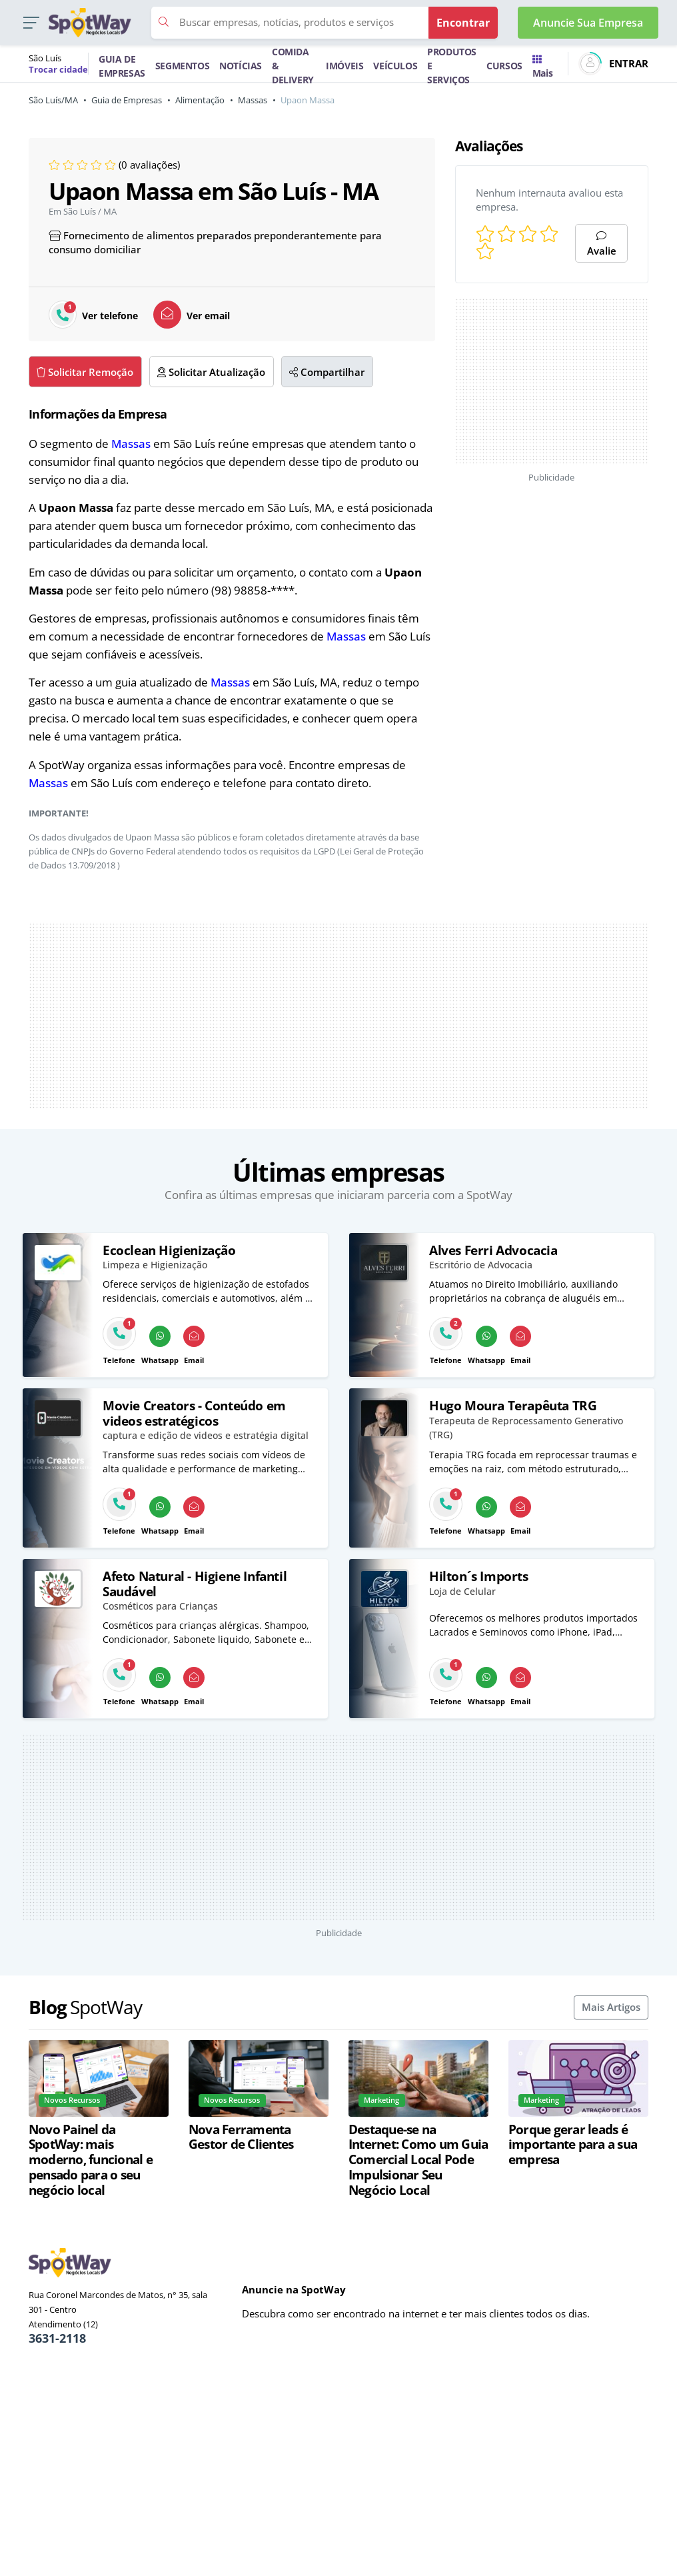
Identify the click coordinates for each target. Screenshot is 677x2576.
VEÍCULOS (395, 65)
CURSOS (504, 65)
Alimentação (200, 100)
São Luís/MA (53, 100)
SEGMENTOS (182, 65)
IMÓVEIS (344, 65)
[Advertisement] (338, 1015)
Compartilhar (326, 372)
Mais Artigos (611, 2006)
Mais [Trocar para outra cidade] (542, 67)
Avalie (601, 244)
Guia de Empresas (126, 100)
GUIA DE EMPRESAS (122, 66)
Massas (252, 100)
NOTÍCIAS (240, 65)
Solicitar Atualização (211, 372)
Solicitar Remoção (85, 372)
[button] (31, 23)
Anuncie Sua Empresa (588, 22)
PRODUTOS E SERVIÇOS (451, 65)
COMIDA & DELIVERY (293, 65)
